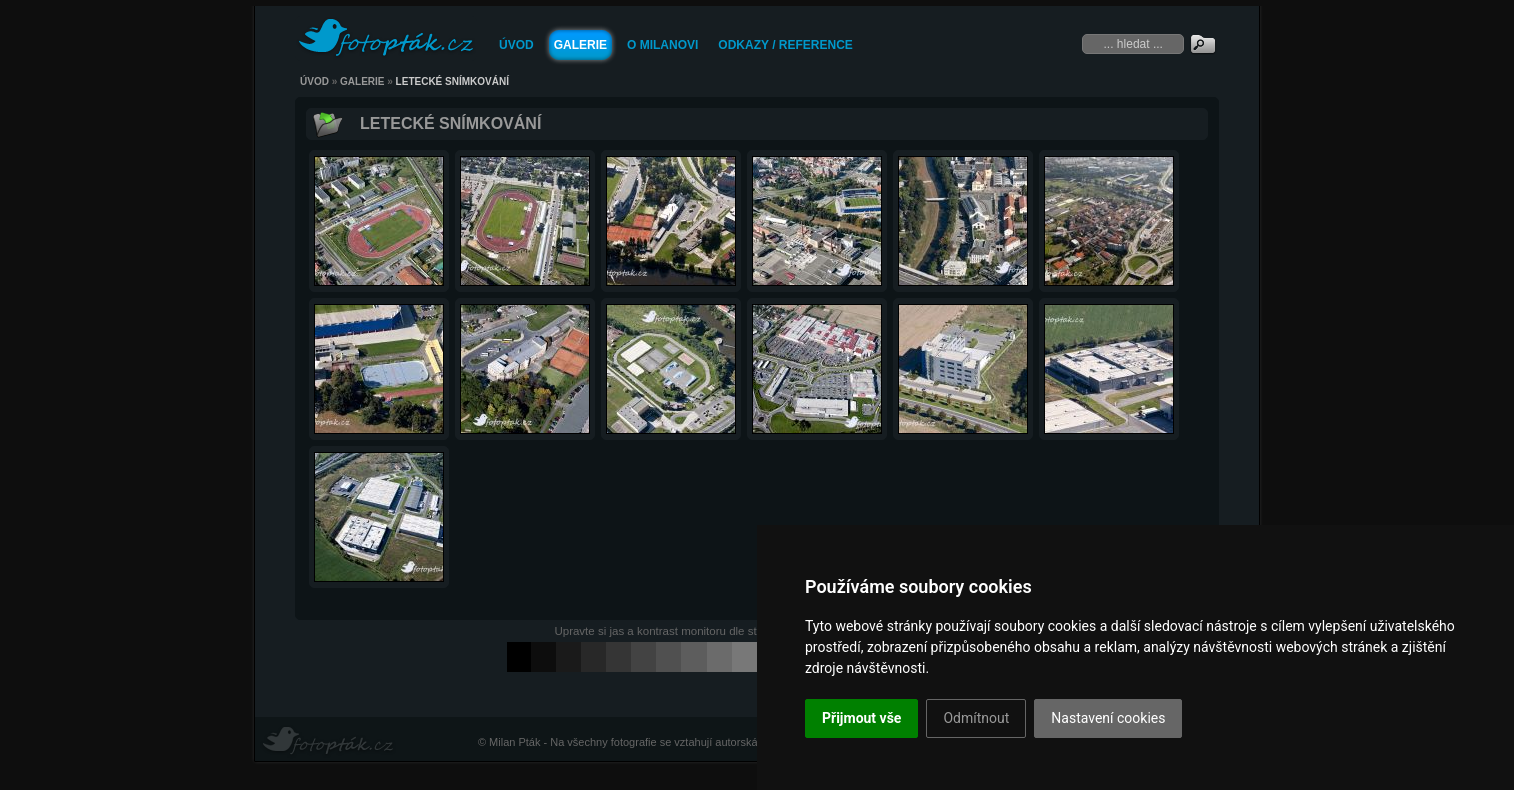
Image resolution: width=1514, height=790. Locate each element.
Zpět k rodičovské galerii (328, 122)
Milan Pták (514, 742)
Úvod (516, 45)
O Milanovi (662, 45)
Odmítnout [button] (976, 718)
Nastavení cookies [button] (1108, 718)
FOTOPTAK (386, 38)
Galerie (580, 45)
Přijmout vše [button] (861, 718)
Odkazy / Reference (785, 45)
